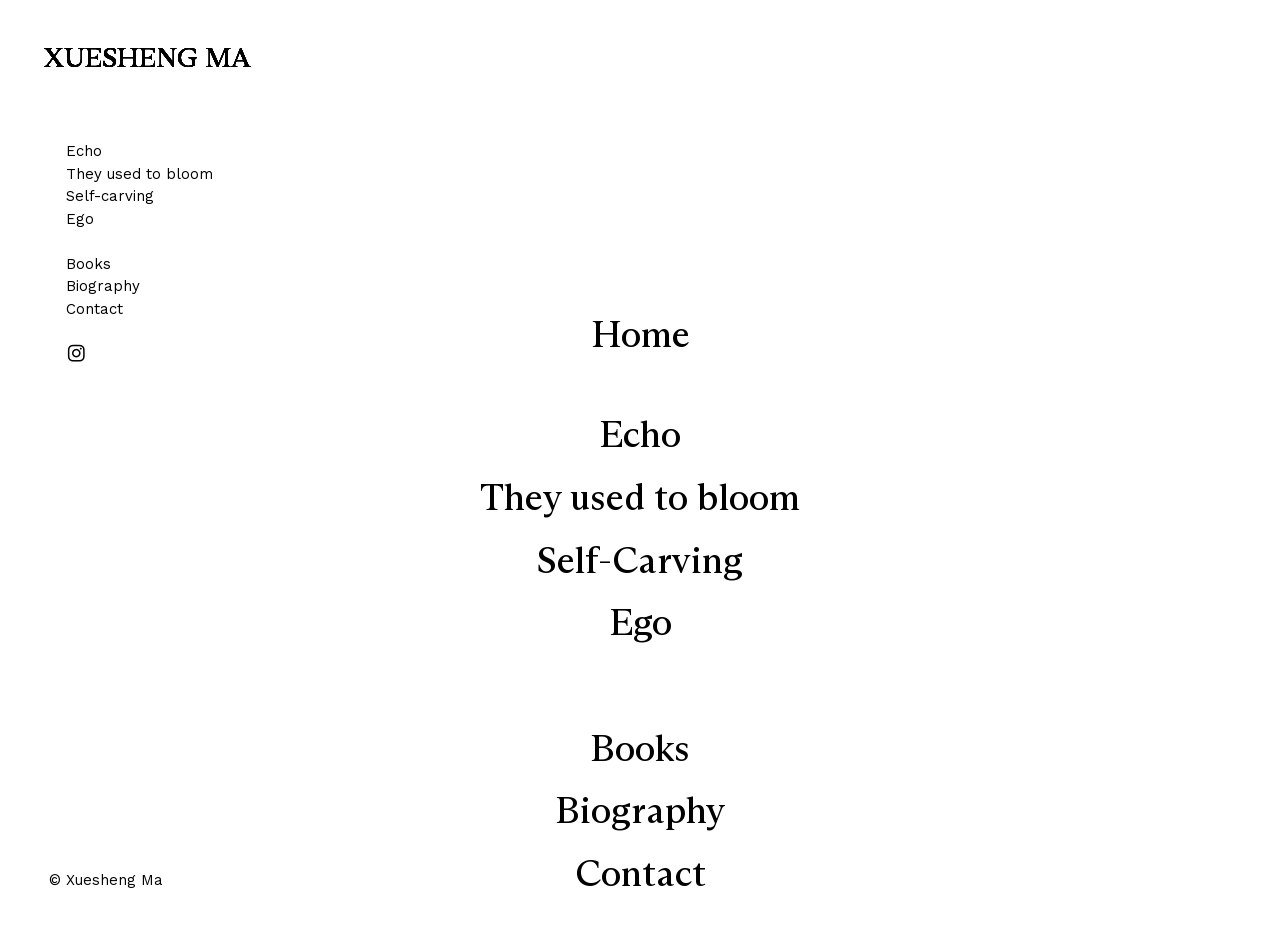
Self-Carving (640, 562)
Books (88, 264)
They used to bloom (139, 174)
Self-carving (110, 196)
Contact (94, 309)
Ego (80, 219)
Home (640, 336)
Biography (103, 286)
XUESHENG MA (147, 59)
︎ (76, 354)
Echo (84, 151)
